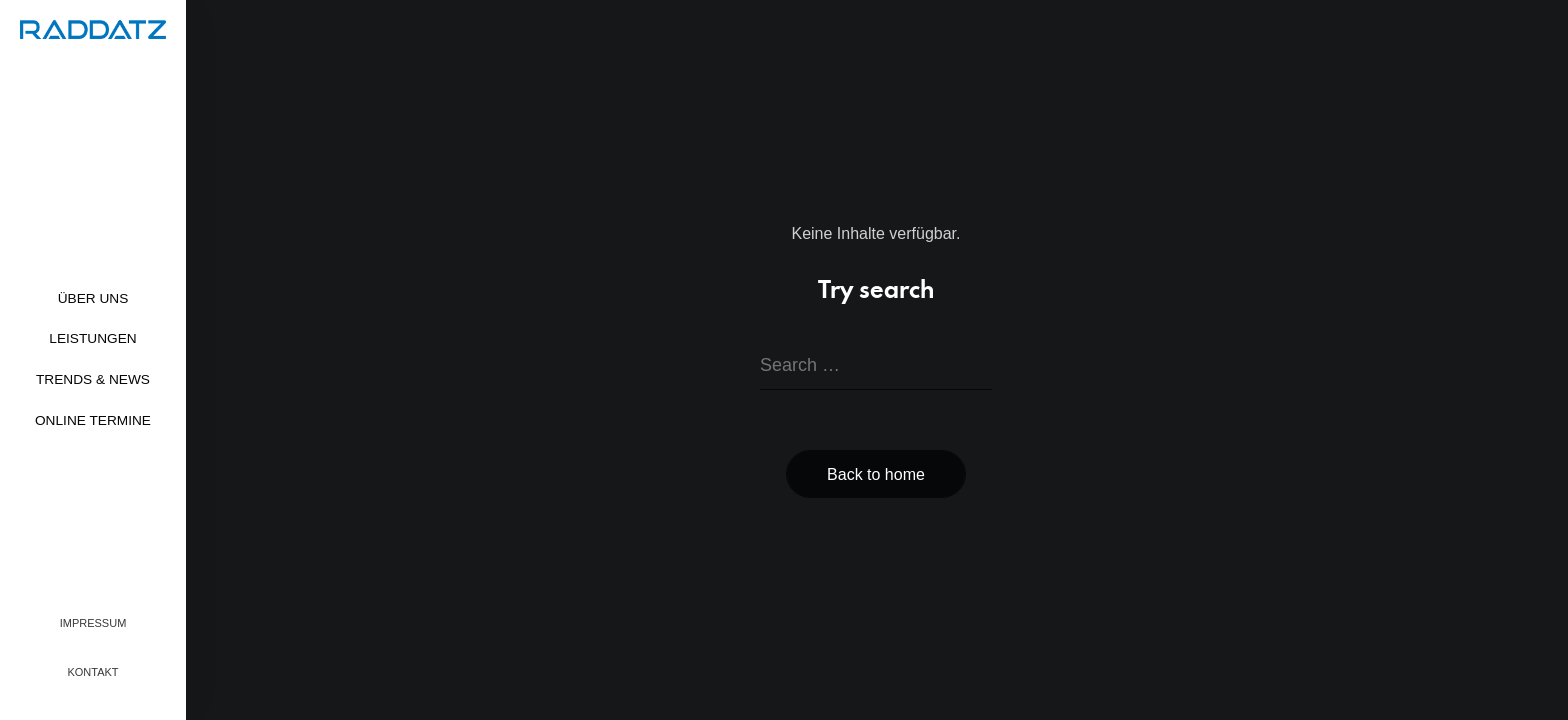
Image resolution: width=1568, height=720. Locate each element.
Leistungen (92, 338)
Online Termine (93, 420)
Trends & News (93, 379)
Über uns (93, 298)
